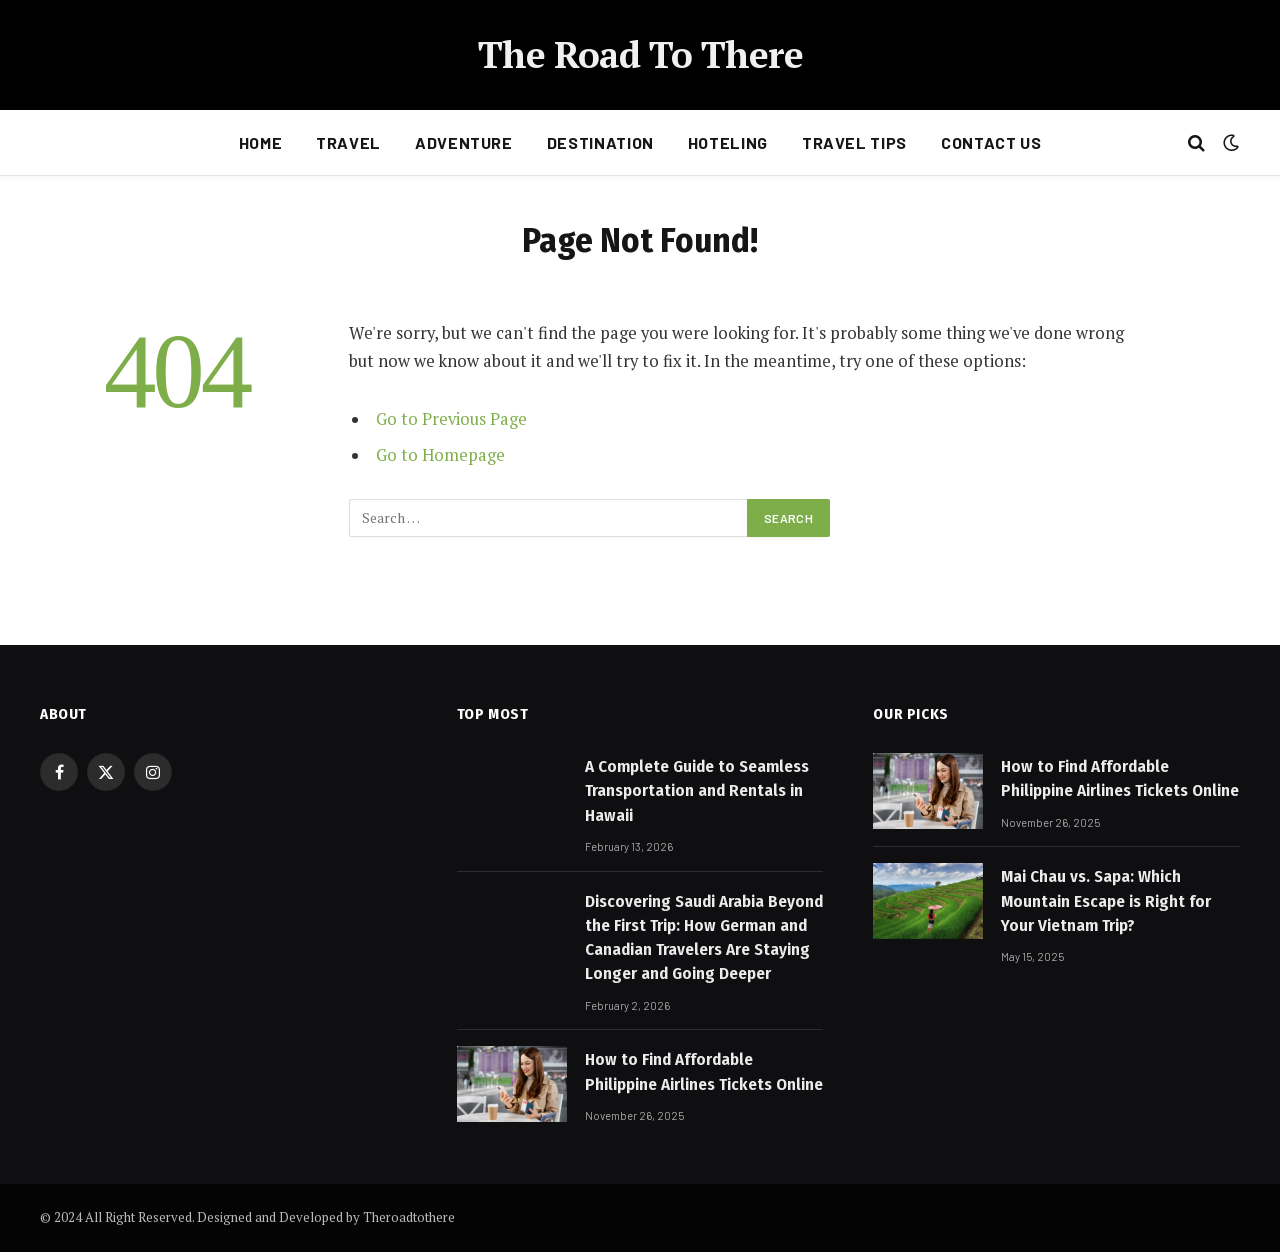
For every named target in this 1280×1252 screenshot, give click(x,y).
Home (261, 142)
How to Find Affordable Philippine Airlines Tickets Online (704, 1071)
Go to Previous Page (451, 419)
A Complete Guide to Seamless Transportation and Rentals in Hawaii (697, 791)
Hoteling (728, 142)
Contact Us (991, 142)
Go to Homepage (440, 455)
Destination (600, 142)
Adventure (464, 142)
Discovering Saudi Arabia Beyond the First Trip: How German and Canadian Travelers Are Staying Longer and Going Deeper (704, 938)
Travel (348, 142)
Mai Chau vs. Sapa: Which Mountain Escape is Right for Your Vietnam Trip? (1106, 901)
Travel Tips (854, 142)
